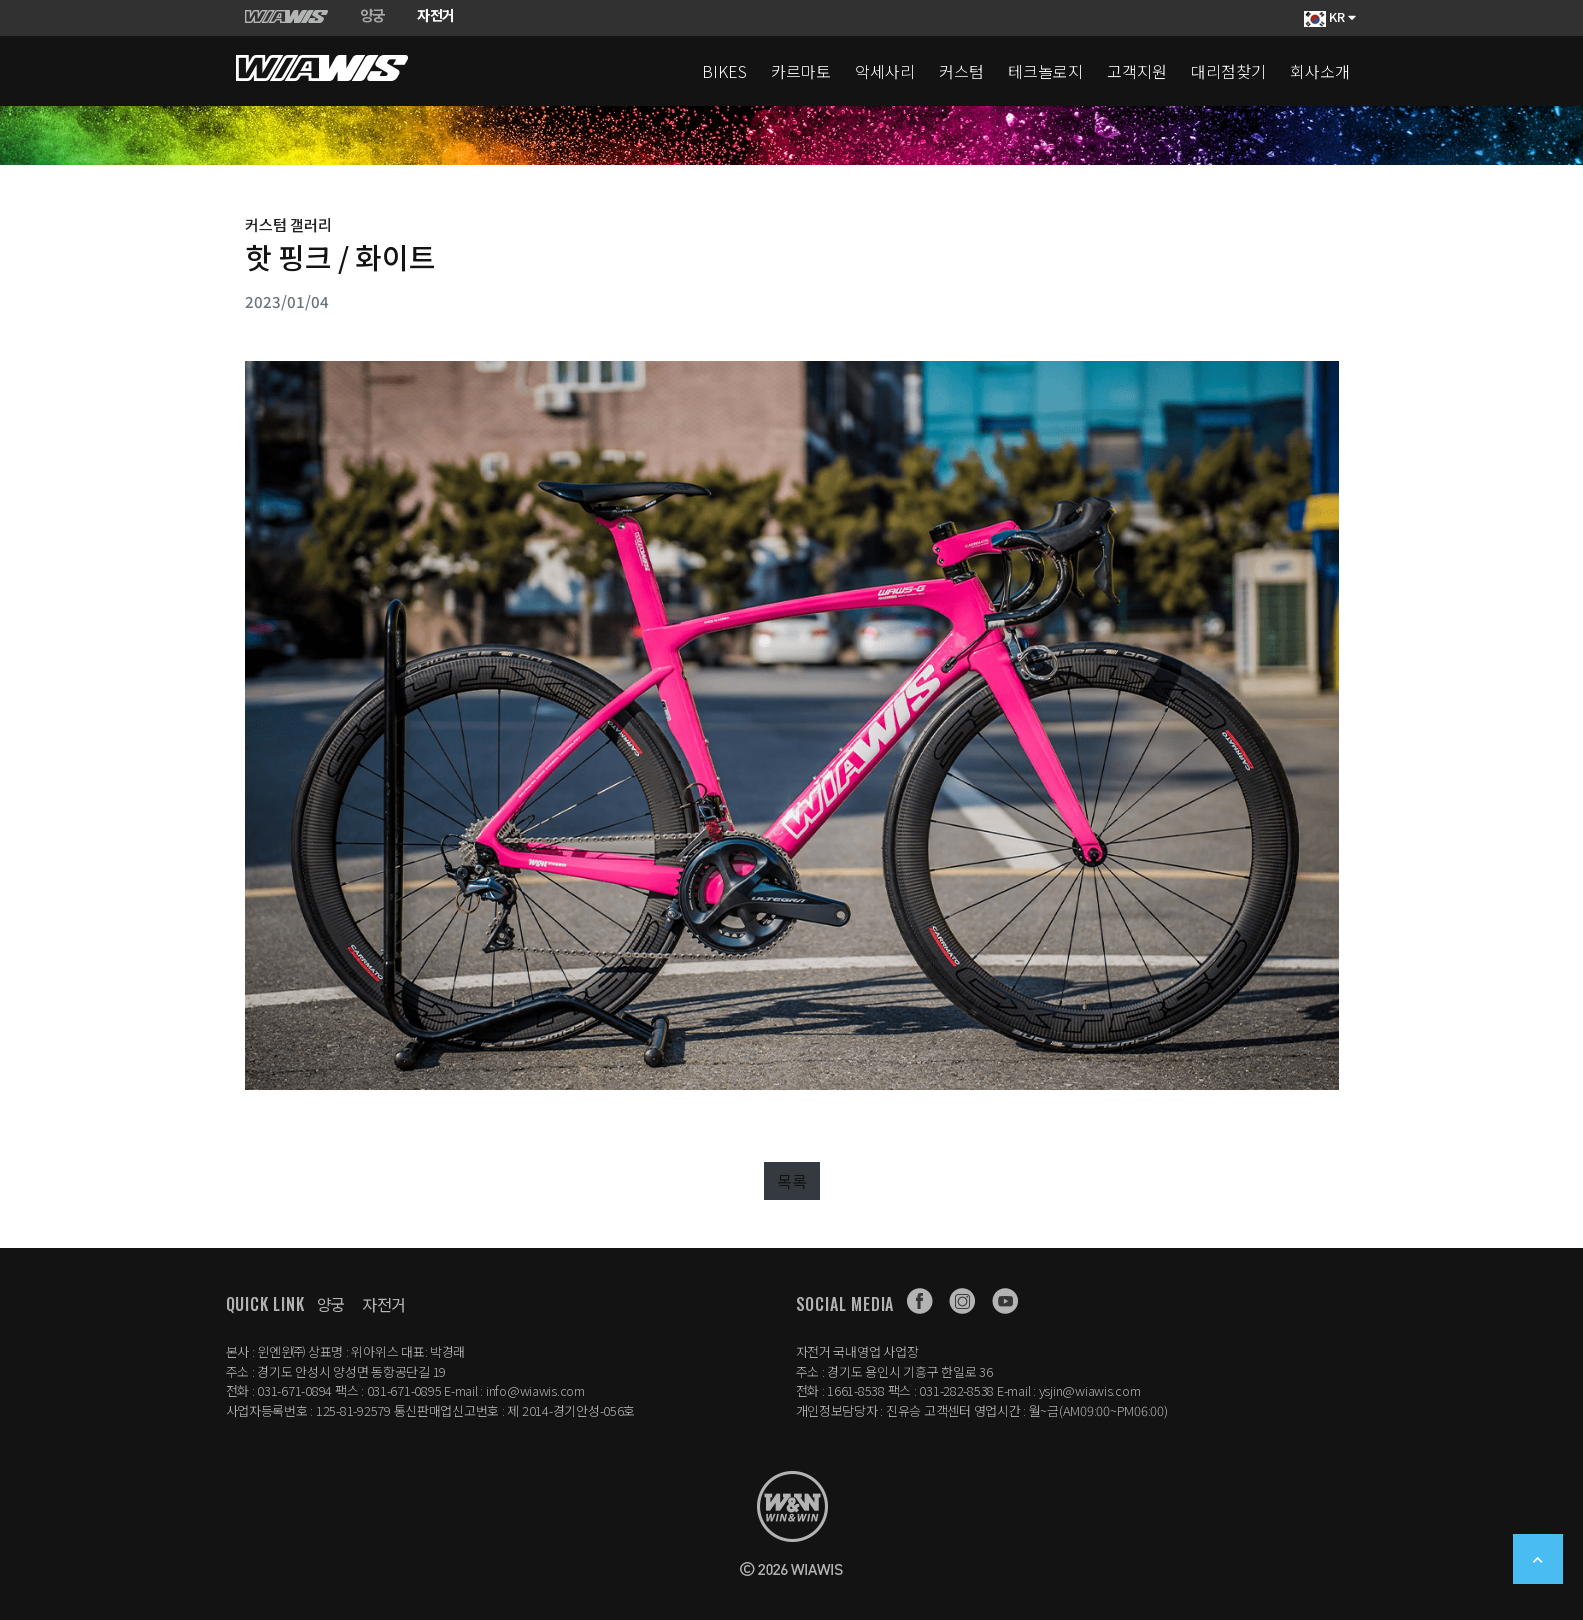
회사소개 (1320, 71)
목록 (792, 1181)
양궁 (331, 1304)
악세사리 (885, 71)
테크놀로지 (1045, 71)
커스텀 (961, 71)
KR (1330, 17)
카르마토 (801, 71)
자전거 (384, 1304)
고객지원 (1137, 71)
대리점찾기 (1228, 71)
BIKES (724, 71)
